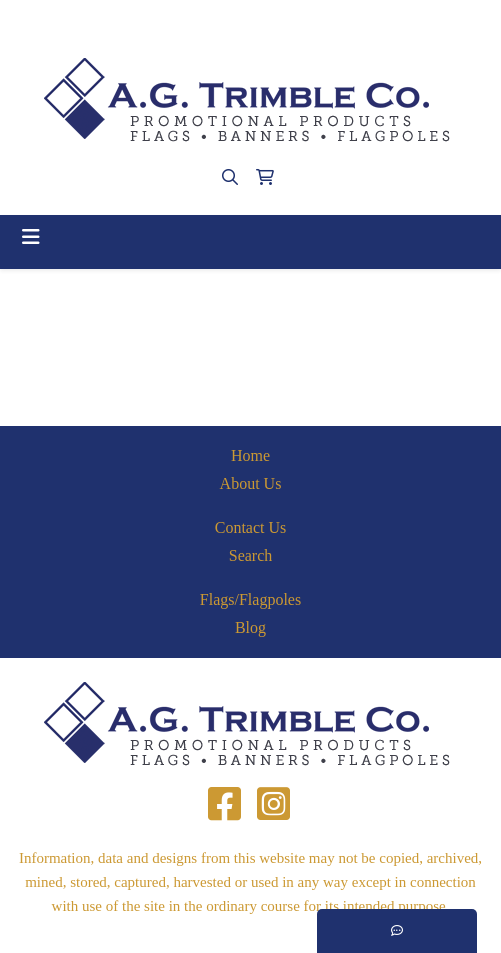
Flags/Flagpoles (250, 599)
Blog (250, 627)
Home (250, 455)
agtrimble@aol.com (300, 21)
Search (251, 555)
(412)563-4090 (175, 21)
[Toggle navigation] (31, 237)
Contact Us (251, 527)
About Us (251, 483)
